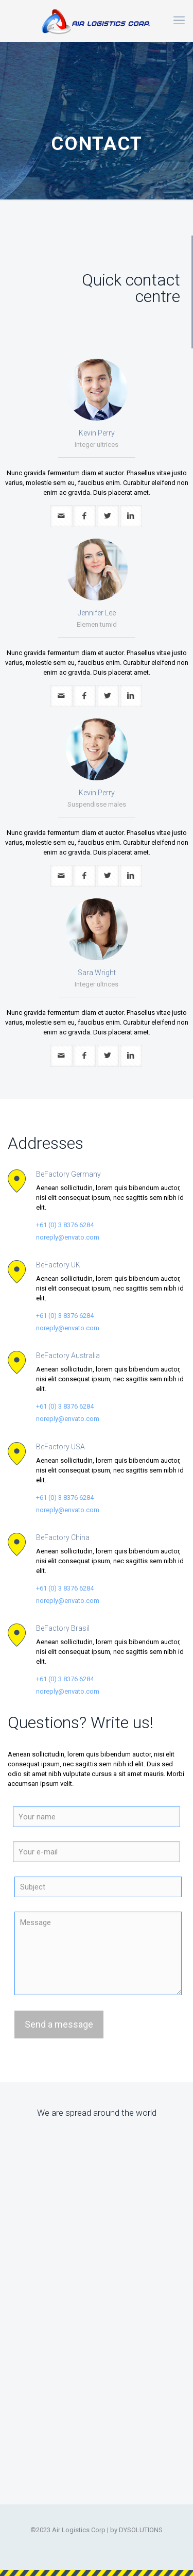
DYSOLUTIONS (141, 2530)
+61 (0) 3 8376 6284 (65, 1225)
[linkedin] (131, 516)
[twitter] (108, 516)
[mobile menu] (179, 20)
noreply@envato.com (67, 1237)
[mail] (61, 516)
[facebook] (85, 516)
